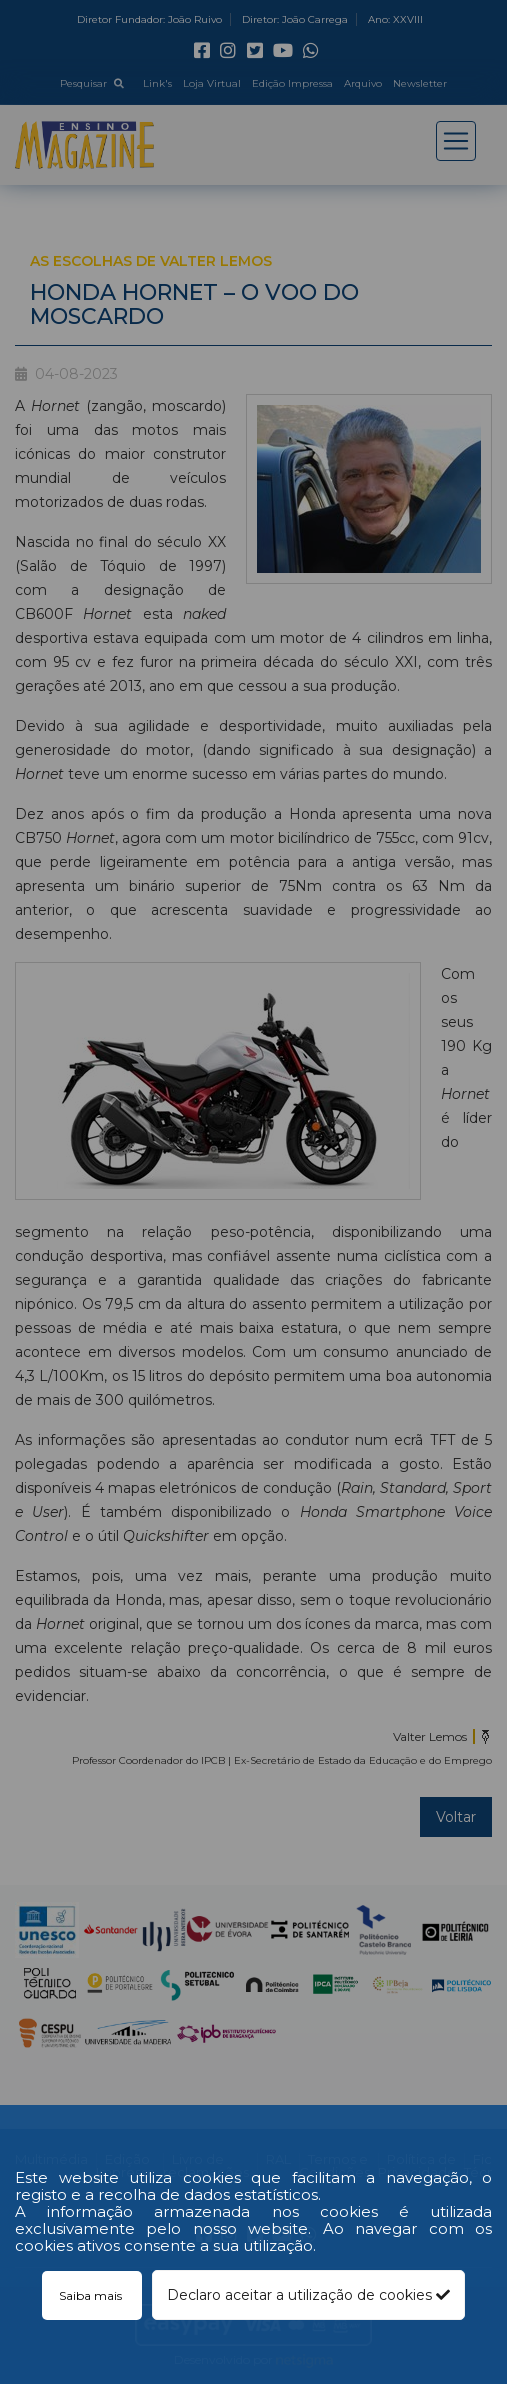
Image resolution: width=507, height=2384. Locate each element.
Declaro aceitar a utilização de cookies (308, 2295)
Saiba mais (92, 2295)
